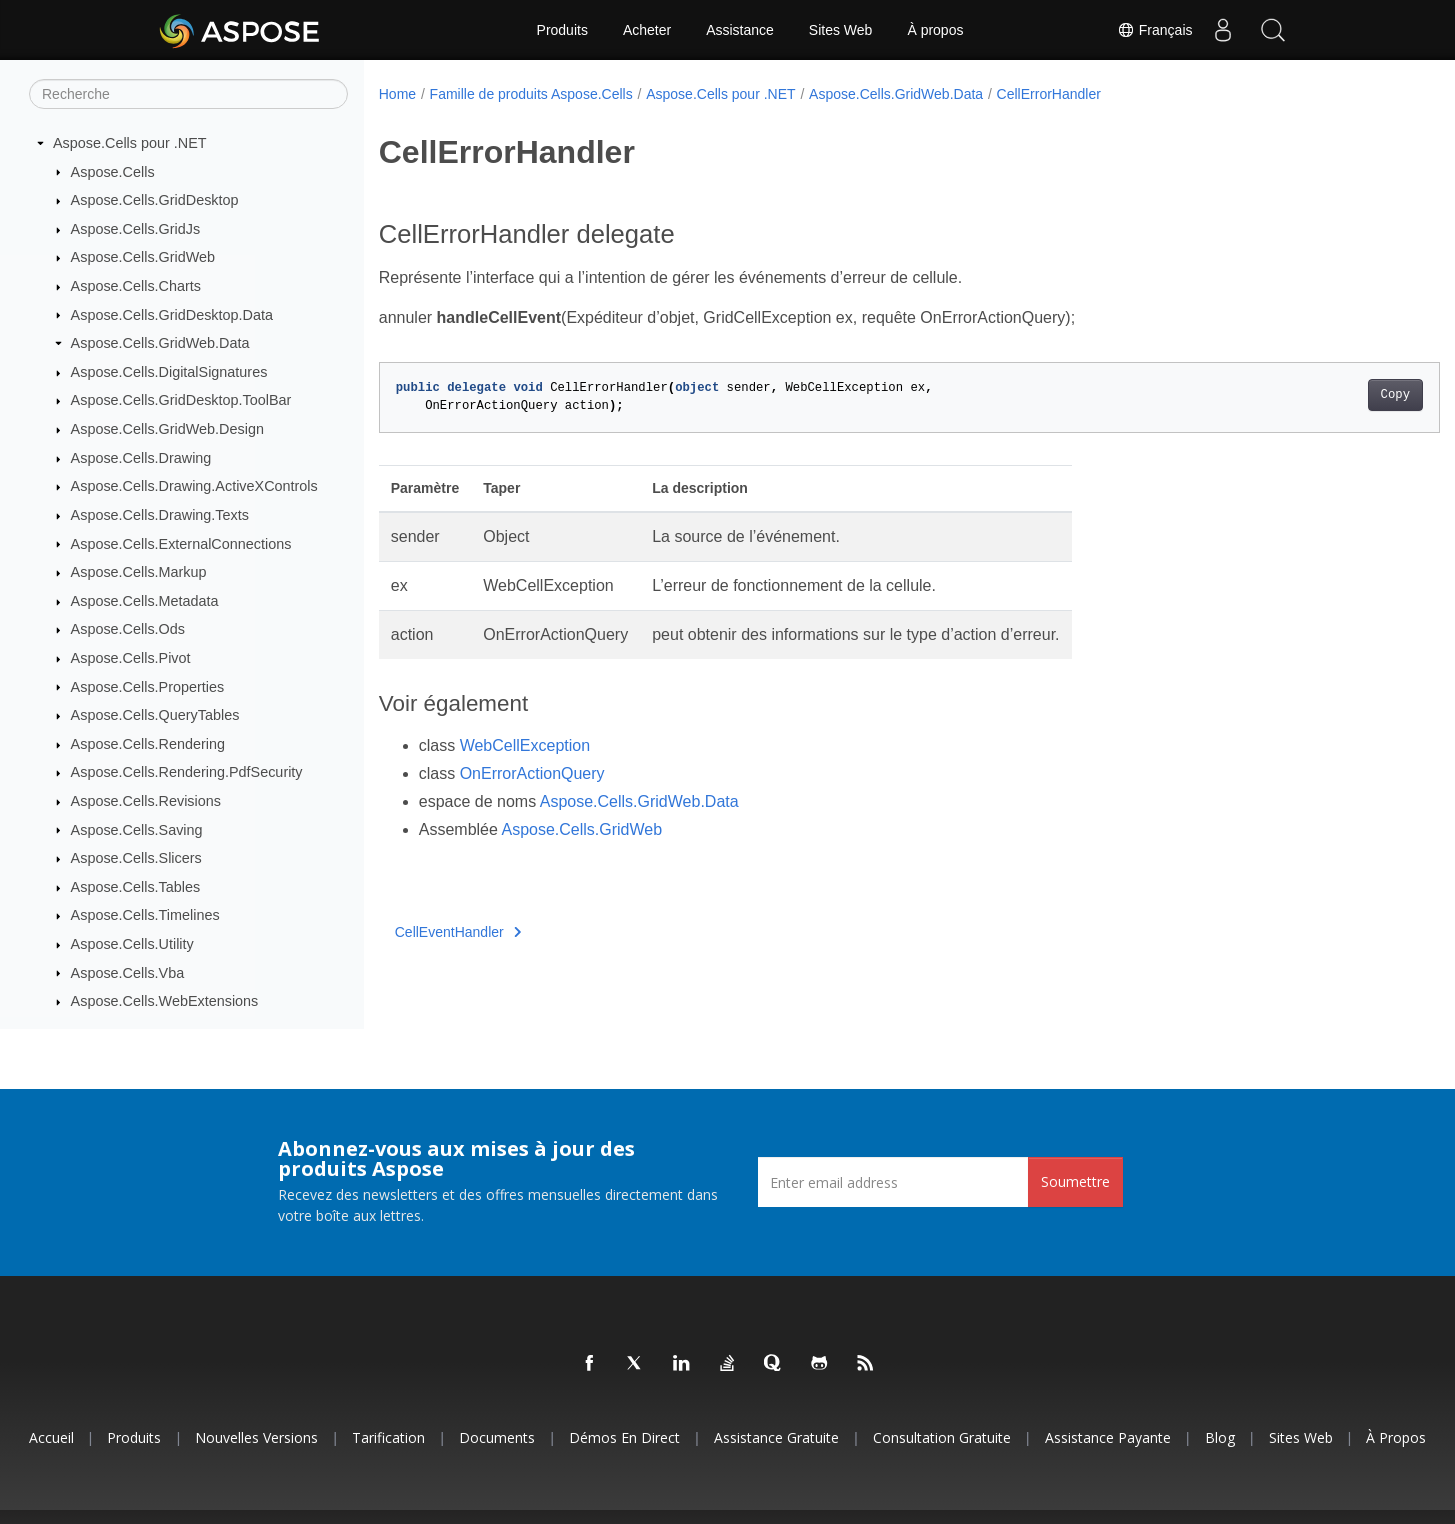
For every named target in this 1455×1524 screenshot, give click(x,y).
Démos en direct (624, 1437)
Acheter (647, 30)
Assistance (740, 30)
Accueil (51, 1437)
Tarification (388, 1437)
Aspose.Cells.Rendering (148, 744)
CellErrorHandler (1049, 94)
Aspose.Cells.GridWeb (143, 257)
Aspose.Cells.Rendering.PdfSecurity (187, 772)
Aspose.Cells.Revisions (146, 801)
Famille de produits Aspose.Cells (531, 94)
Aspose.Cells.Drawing (141, 458)
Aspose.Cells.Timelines (145, 915)
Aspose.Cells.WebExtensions (165, 1001)
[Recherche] (188, 94)
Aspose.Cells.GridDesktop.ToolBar (181, 400)
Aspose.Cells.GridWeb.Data (160, 343)
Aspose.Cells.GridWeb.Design (167, 429)
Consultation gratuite (942, 1437)
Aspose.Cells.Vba (128, 973)
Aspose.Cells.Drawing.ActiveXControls (194, 486)
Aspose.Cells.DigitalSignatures (169, 372)
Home (397, 94)
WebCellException (525, 745)
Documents (497, 1437)
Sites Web (841, 30)
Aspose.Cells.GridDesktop (155, 200)
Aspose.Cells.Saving (137, 830)
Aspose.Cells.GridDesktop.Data (172, 315)
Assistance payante (1108, 1437)
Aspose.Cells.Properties (148, 687)
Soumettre (1075, 1181)
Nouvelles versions (256, 1437)
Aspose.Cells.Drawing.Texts (160, 515)
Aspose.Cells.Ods (128, 629)
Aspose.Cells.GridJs (136, 229)
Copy (1321, 395)
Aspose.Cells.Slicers (136, 858)
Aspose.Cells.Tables (136, 887)
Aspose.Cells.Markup (139, 572)
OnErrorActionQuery (532, 773)
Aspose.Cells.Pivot (131, 658)
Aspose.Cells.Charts (136, 286)
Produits (562, 30)
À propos (935, 30)
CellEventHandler (458, 932)
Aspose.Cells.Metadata (145, 601)
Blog (1220, 1437)
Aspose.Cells (113, 172)
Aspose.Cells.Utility (132, 944)
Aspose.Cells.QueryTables (155, 715)
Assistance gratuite (776, 1437)
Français (1155, 30)
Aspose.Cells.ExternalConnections (181, 544)
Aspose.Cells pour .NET (130, 143)
